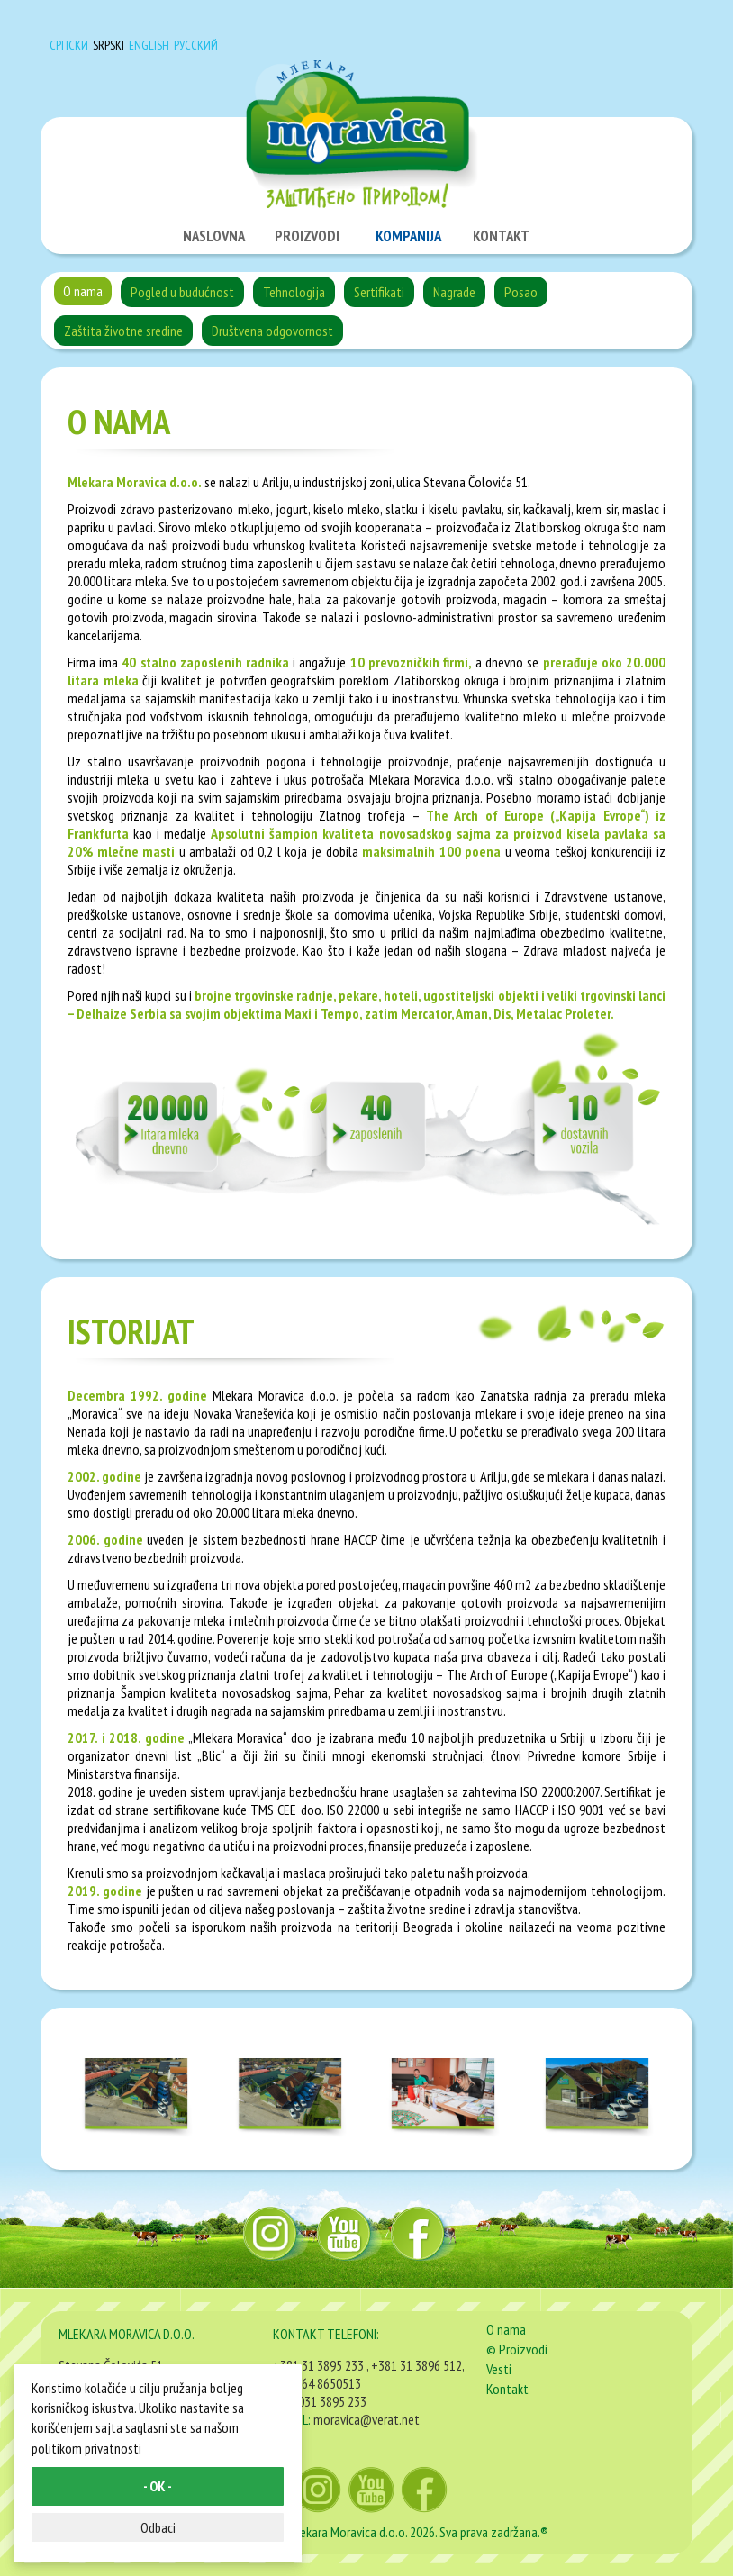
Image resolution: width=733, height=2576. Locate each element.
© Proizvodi (516, 2349)
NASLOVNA (214, 236)
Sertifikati (379, 292)
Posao (521, 292)
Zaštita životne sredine (123, 331)
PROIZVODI (307, 236)
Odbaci (158, 2527)
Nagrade (454, 292)
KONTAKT (501, 236)
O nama (83, 291)
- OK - (157, 2486)
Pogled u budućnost (182, 292)
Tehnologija (294, 292)
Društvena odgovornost (272, 331)
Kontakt (507, 2389)
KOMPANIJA (408, 236)
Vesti (498, 2369)
